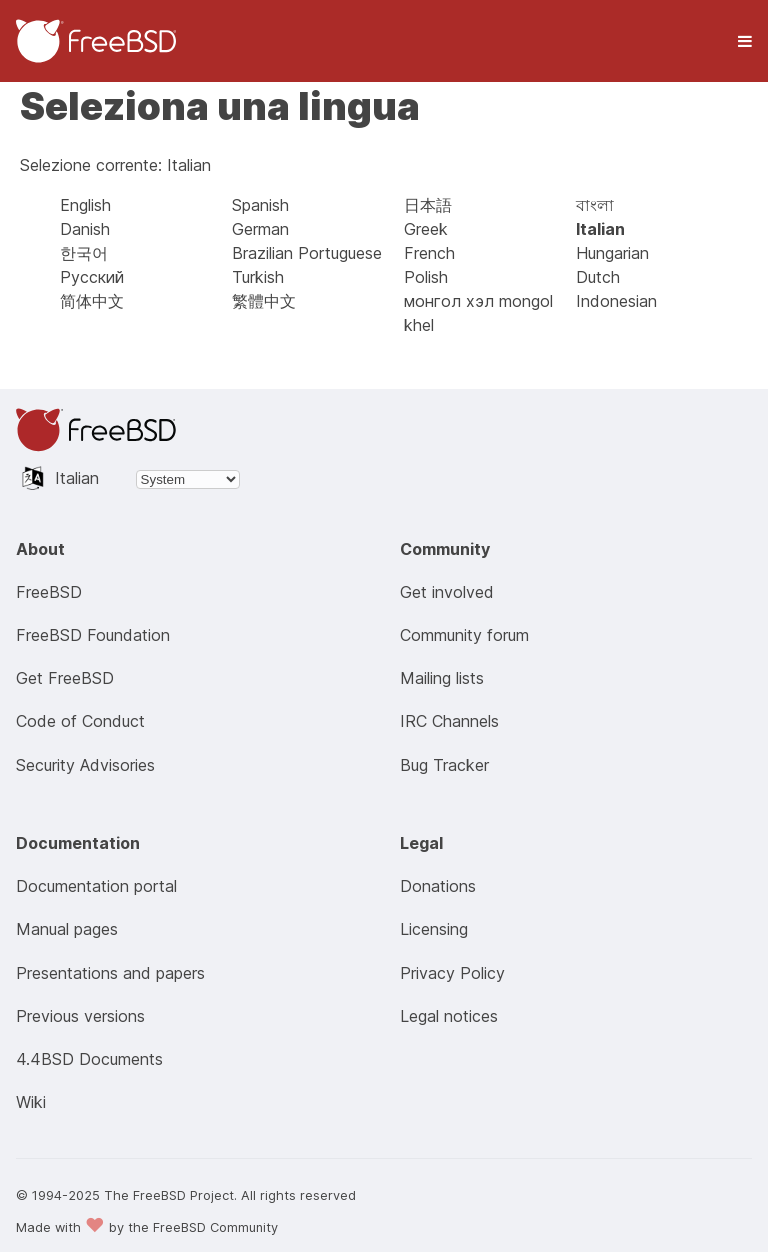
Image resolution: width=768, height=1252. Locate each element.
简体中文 (92, 301)
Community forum (464, 635)
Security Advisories (85, 765)
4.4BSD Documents (89, 1059)
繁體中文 (264, 301)
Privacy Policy (452, 973)
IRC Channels (449, 721)
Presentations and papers (110, 973)
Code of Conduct (80, 721)
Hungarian (612, 253)
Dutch (598, 277)
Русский (92, 277)
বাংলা (595, 205)
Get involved (447, 592)
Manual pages (67, 929)
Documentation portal (96, 886)
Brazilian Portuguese (307, 253)
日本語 (428, 205)
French (429, 253)
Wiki (31, 1102)
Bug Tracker (444, 765)
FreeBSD (49, 592)
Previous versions (80, 1016)
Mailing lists (442, 678)
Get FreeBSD (65, 678)
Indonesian (616, 301)
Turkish (258, 277)
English (85, 205)
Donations (438, 886)
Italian (600, 229)
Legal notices (449, 1016)
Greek (426, 229)
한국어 (84, 253)
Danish (85, 229)
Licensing (434, 929)
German (260, 229)
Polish (426, 277)
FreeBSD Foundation (93, 635)
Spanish (260, 205)
